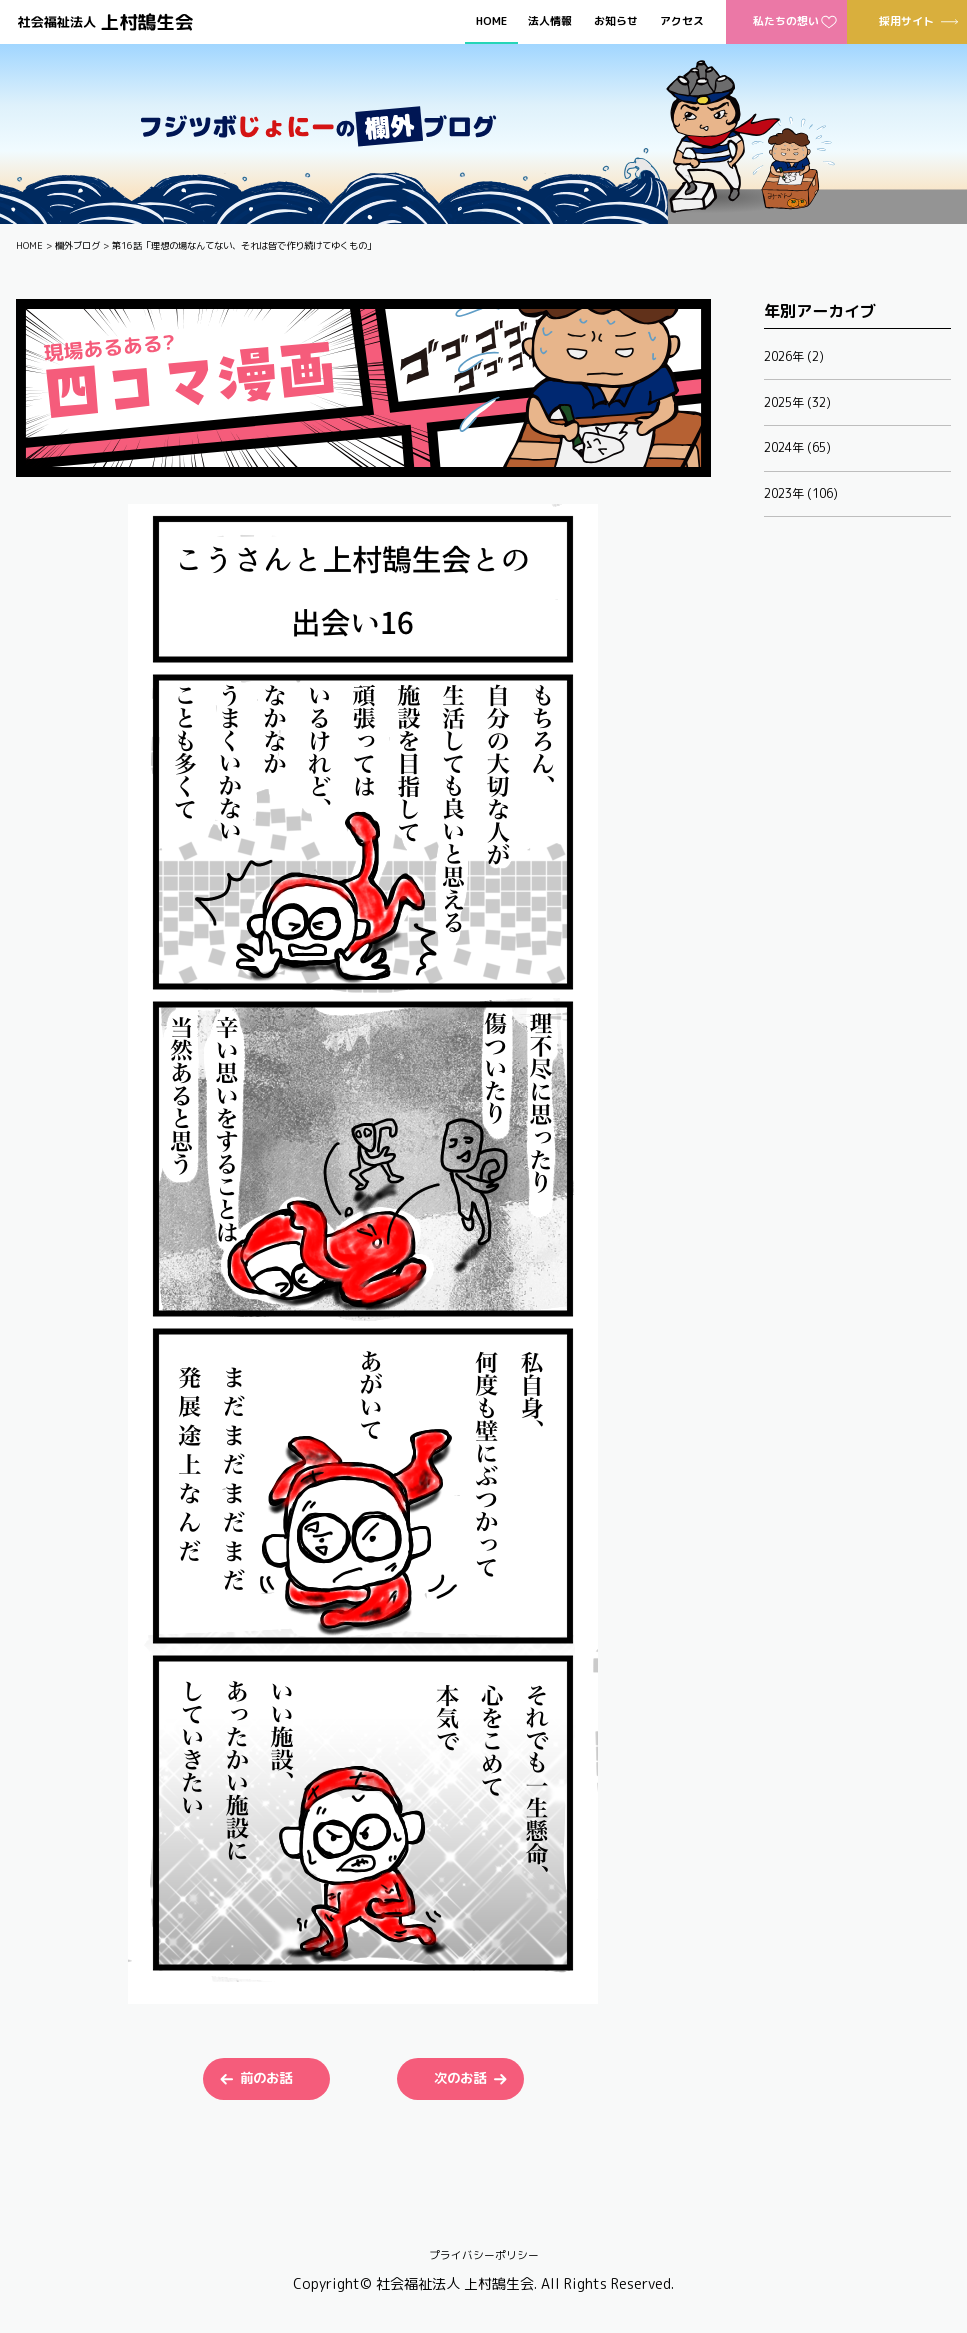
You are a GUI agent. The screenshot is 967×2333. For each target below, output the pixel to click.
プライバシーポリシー (484, 2255)
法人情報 (550, 21)
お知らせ (616, 21)
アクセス (682, 21)
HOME (491, 21)
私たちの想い (786, 21)
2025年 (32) (797, 402)
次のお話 (460, 2078)
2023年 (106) (801, 493)
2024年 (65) (797, 447)
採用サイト (906, 21)
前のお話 (266, 2078)
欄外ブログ (77, 245)
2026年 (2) (794, 356)
